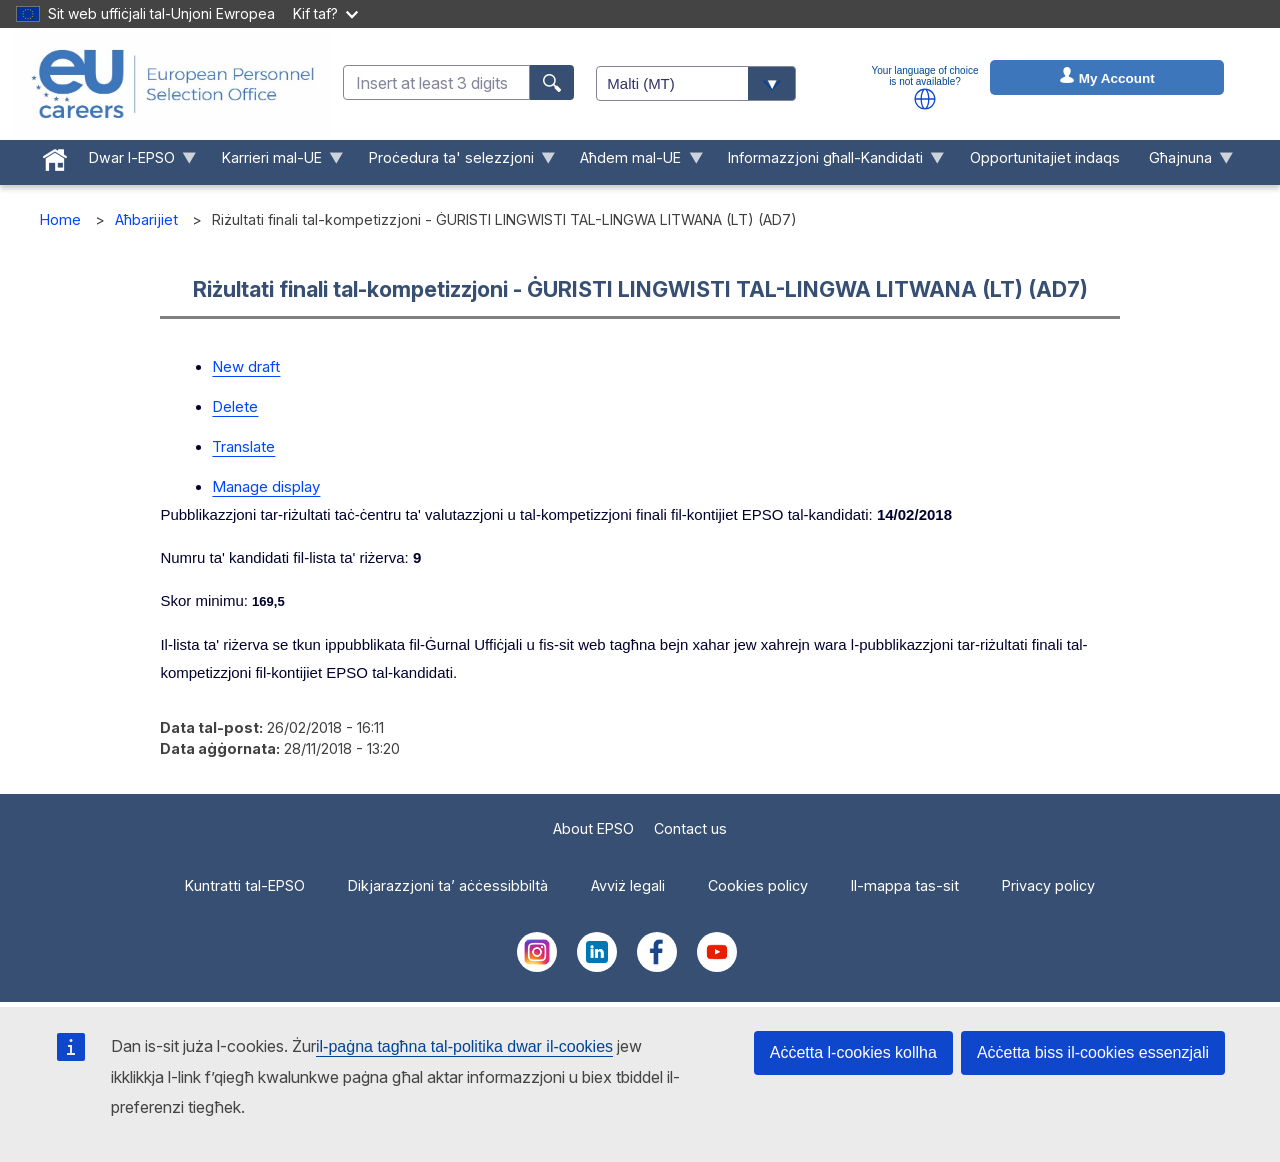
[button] (925, 99)
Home (60, 219)
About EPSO (593, 828)
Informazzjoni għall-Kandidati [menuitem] (829, 162)
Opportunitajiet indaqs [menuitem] (1045, 157)
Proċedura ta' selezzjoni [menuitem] (454, 162)
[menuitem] (55, 156)
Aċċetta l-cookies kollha (853, 1052)
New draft (246, 366)
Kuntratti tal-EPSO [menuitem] (245, 885)
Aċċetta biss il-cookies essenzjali (1093, 1052)
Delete (235, 406)
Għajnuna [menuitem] (1183, 162)
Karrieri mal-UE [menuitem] (275, 162)
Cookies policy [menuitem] (758, 885)
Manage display (266, 486)
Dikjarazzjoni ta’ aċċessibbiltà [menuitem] (448, 885)
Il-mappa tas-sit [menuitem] (905, 885)
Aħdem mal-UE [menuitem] (634, 162)
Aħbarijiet (146, 219)
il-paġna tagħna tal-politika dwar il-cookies (464, 1046)
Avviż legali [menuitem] (628, 885)
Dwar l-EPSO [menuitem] (136, 162)
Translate (243, 446)
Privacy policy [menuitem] (1048, 885)
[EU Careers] (173, 84)
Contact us (690, 828)
